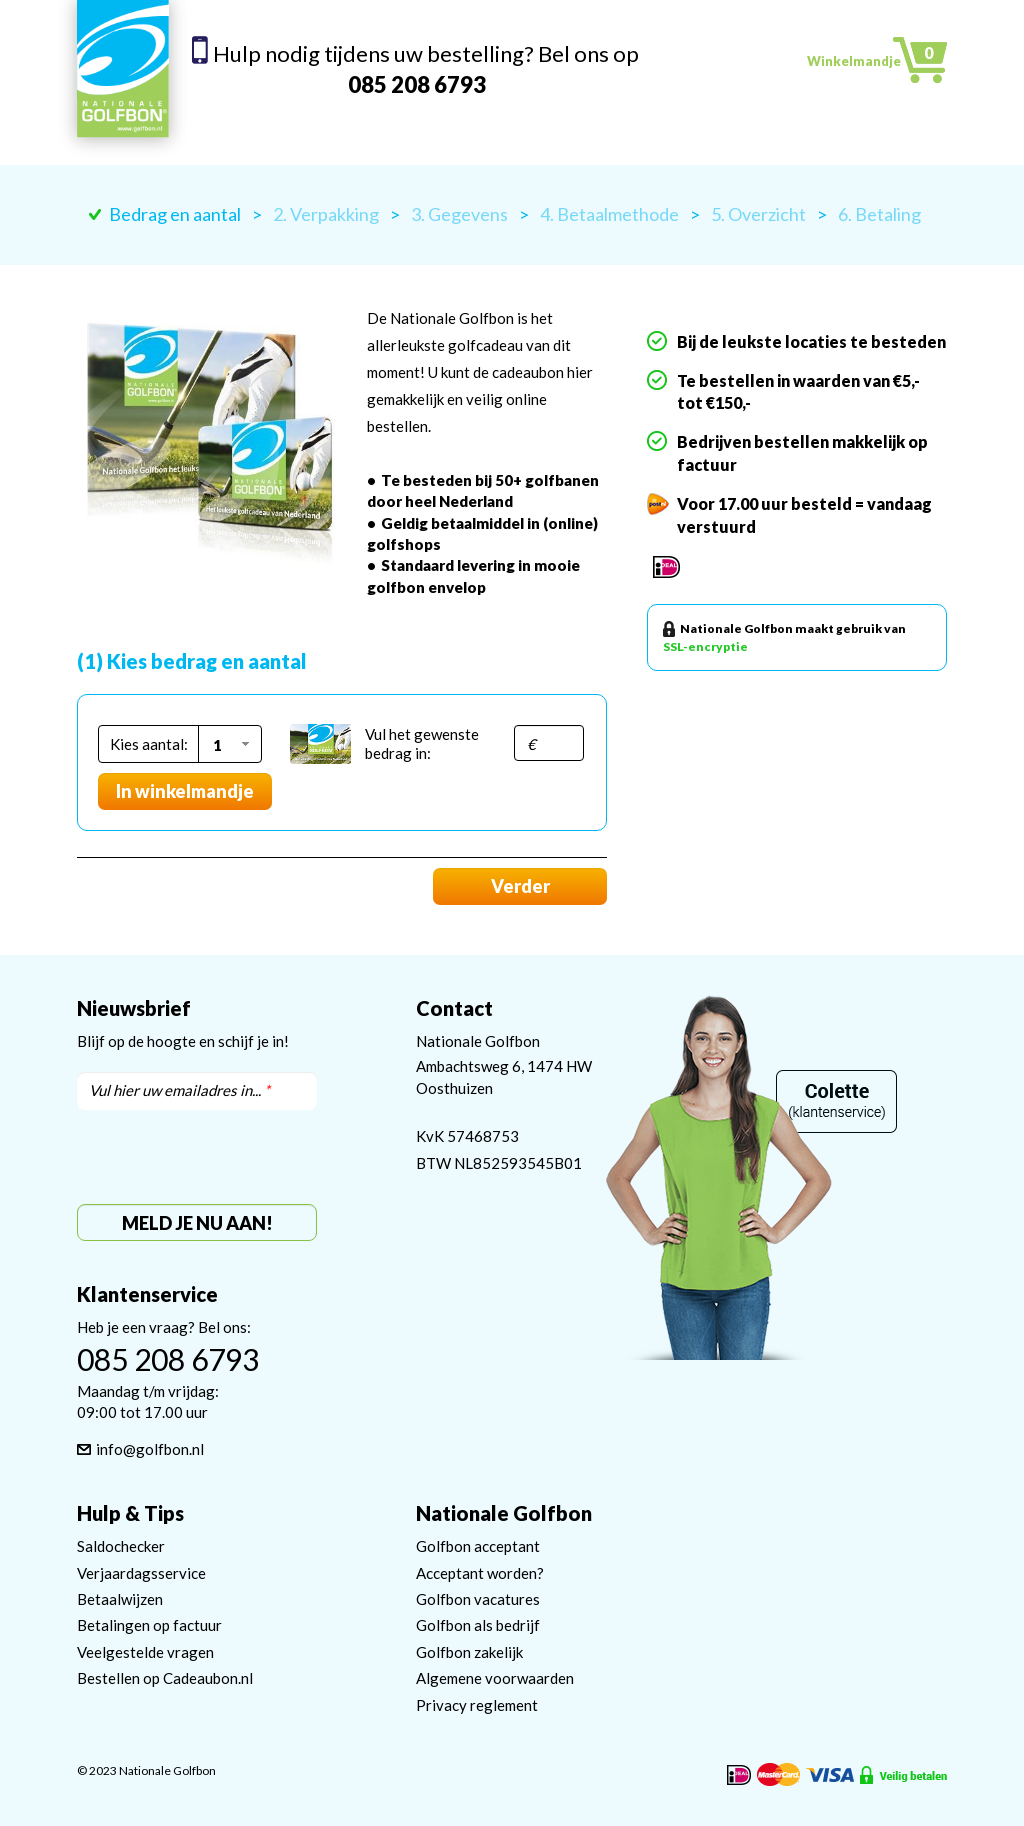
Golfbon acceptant (478, 1546)
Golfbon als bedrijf (478, 1625)
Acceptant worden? (480, 1573)
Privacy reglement (477, 1705)
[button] (228, 744)
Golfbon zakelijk (469, 1652)
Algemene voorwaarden (495, 1678)
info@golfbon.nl (150, 1449)
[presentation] (229, 1157)
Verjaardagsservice (141, 1573)
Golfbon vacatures (478, 1599)
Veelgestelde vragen (145, 1652)
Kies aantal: (149, 744)
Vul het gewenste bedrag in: (422, 743)
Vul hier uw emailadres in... (179, 1090)
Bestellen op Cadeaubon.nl (165, 1678)
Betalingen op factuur (149, 1625)
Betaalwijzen (120, 1599)
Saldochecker (121, 1546)
